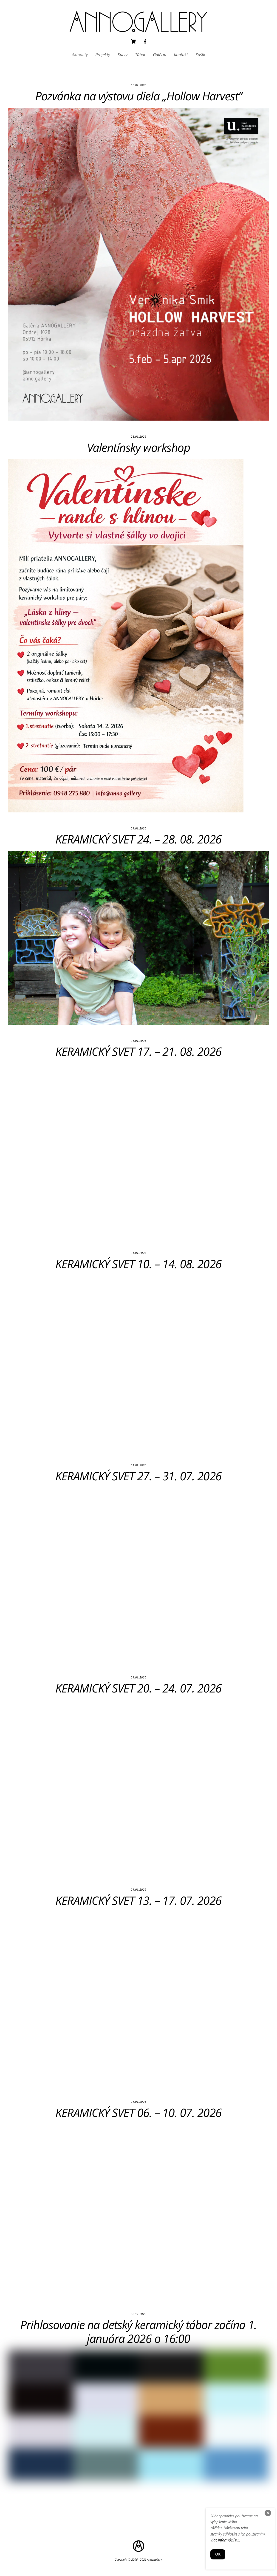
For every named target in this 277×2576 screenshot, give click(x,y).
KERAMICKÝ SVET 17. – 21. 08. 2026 (138, 1051)
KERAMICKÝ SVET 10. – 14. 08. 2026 (138, 1264)
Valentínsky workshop (138, 447)
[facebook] (145, 41)
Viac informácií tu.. (225, 2546)
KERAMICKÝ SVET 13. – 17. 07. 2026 (138, 1900)
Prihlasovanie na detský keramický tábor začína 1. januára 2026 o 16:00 (138, 2331)
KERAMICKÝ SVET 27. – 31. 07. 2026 (138, 1476)
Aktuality (80, 54)
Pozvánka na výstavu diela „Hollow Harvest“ (138, 96)
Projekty (102, 54)
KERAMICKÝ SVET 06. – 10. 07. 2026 (138, 2112)
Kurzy (122, 54)
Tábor (140, 54)
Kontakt (181, 54)
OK (217, 2560)
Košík (200, 54)
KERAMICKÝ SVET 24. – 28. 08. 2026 (138, 839)
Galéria (159, 54)
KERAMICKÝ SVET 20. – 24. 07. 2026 (138, 1688)
